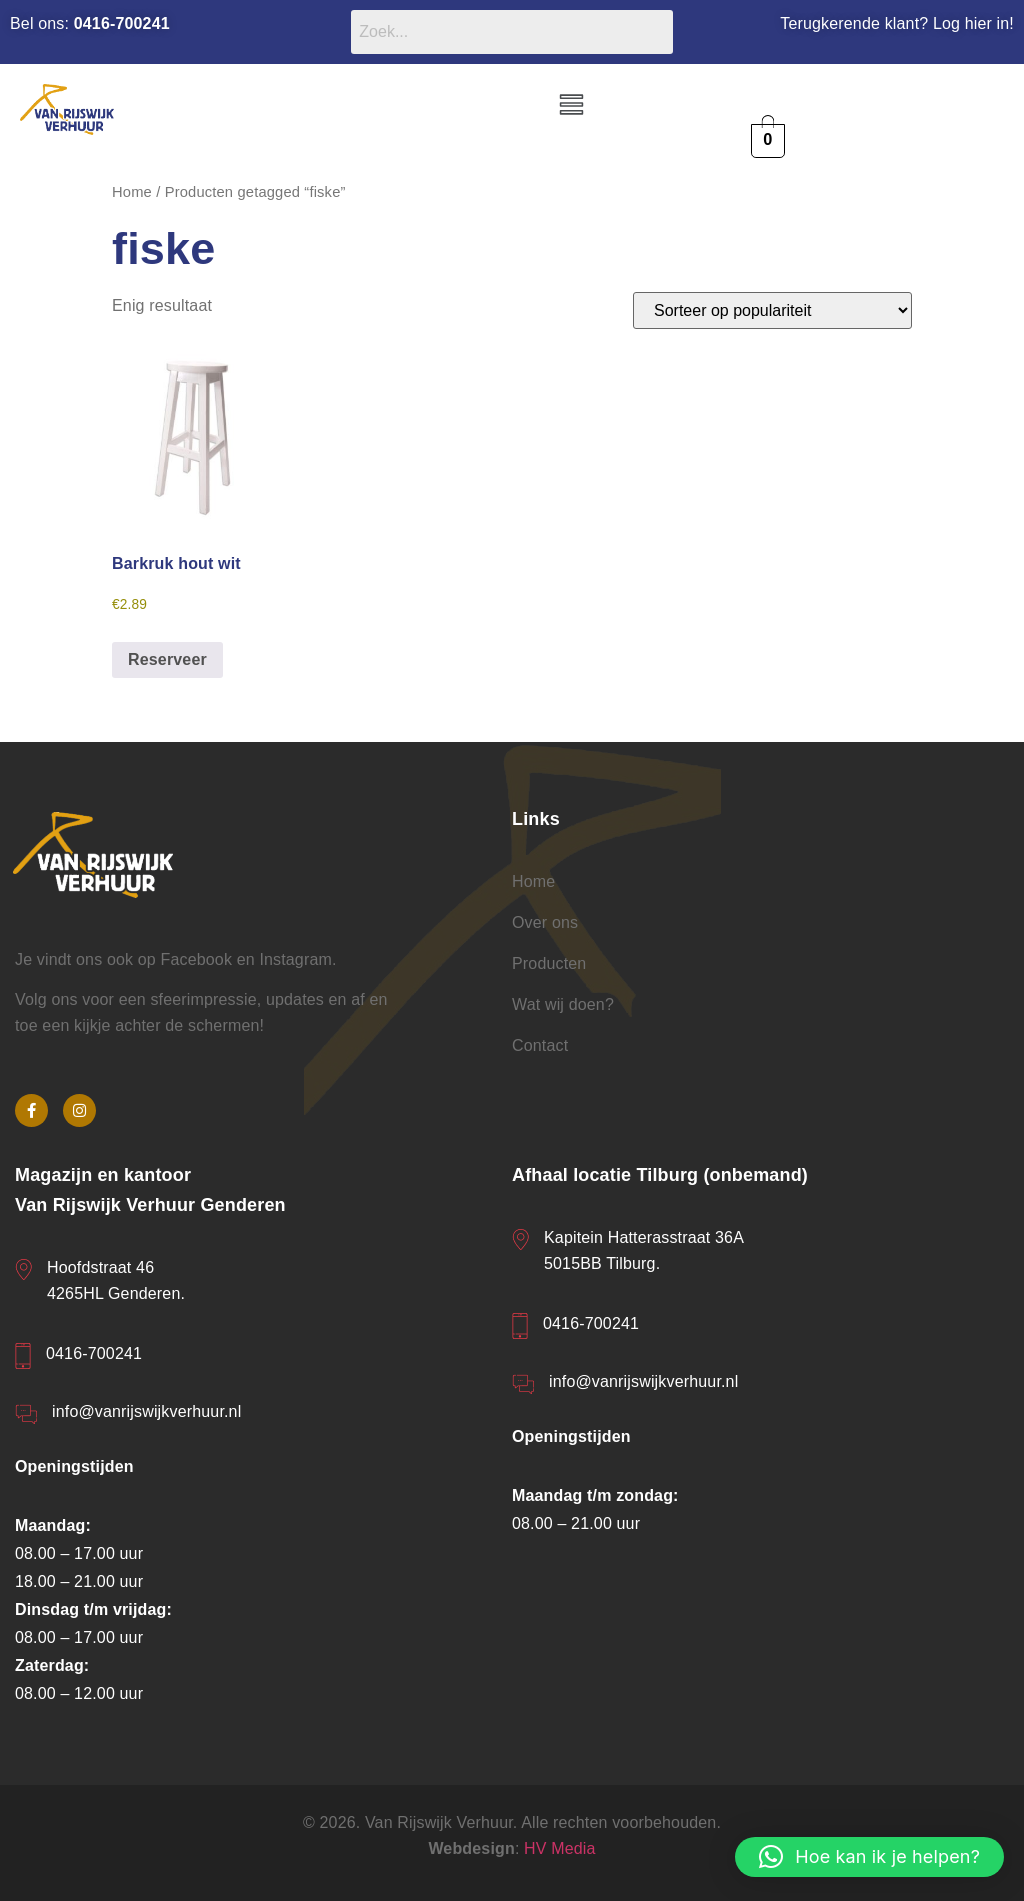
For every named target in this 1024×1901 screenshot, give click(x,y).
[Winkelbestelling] (772, 310)
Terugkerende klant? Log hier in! (897, 23)
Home (132, 192)
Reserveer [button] (167, 659)
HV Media (560, 1848)
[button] (571, 106)
